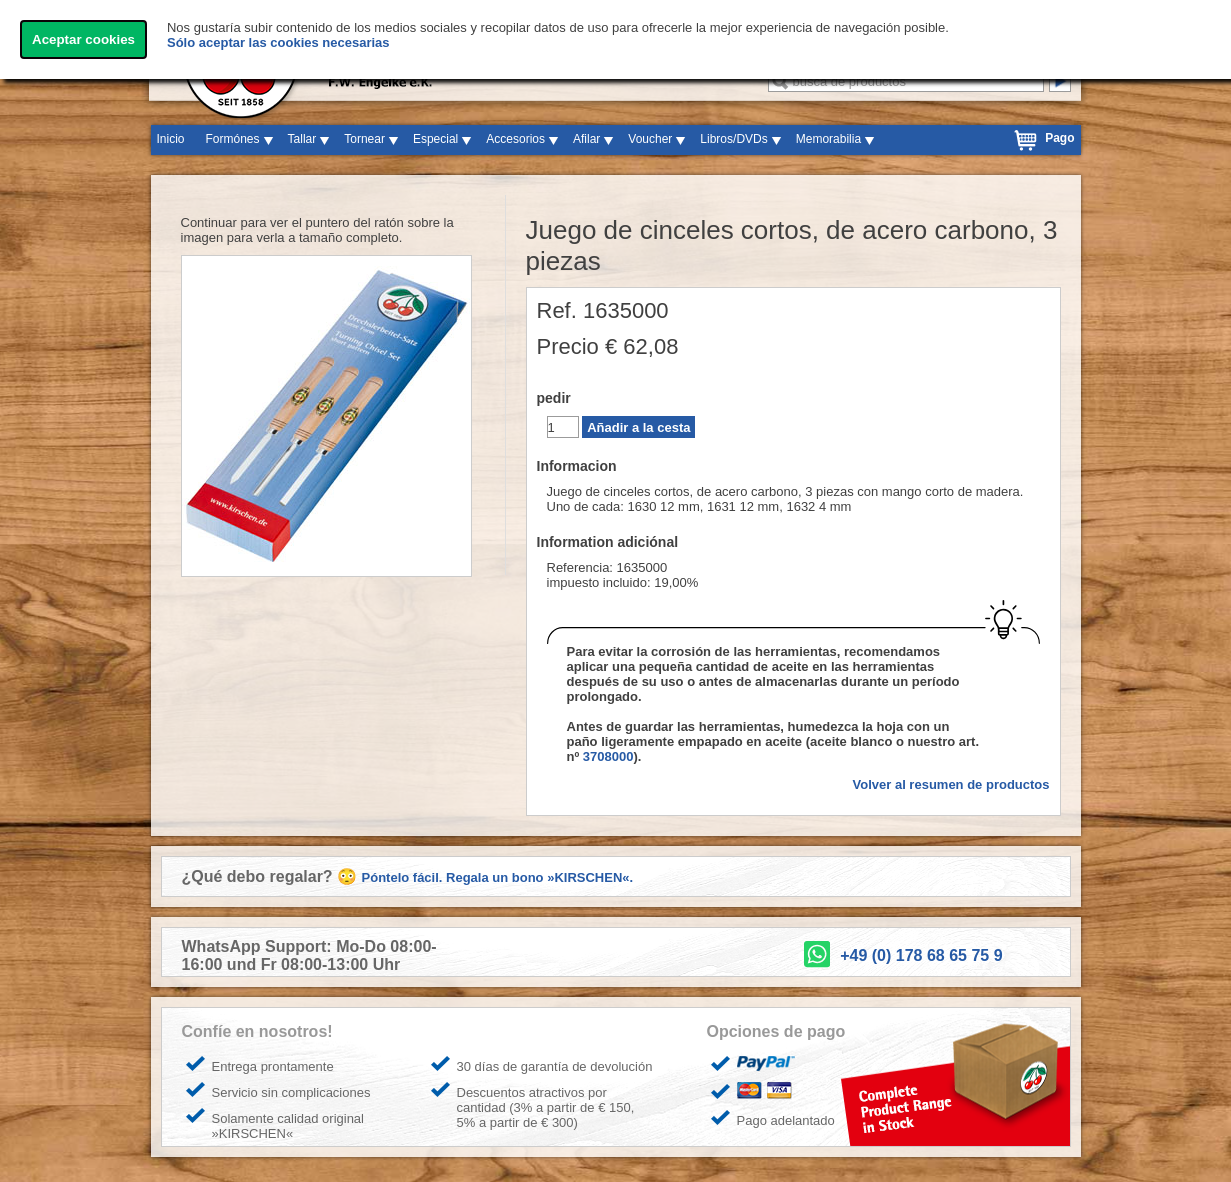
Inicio (171, 139)
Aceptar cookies (83, 39)
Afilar (586, 139)
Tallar (302, 139)
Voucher (650, 139)
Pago (1059, 138)
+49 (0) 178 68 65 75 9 (921, 955)
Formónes (233, 139)
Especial (435, 139)
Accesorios (515, 139)
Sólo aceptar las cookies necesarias (278, 42)
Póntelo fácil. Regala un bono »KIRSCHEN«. (498, 877)
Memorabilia (828, 139)
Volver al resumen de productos (951, 784)
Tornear (364, 139)
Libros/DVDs (733, 139)
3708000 (608, 756)
